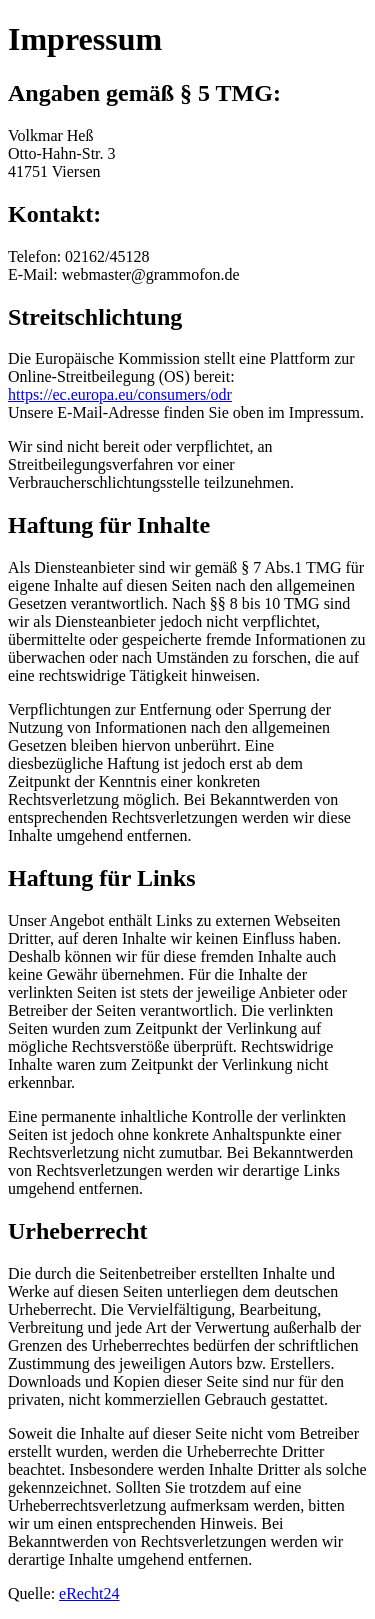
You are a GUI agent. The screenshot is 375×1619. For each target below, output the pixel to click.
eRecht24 (89, 1593)
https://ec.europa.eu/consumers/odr (120, 394)
